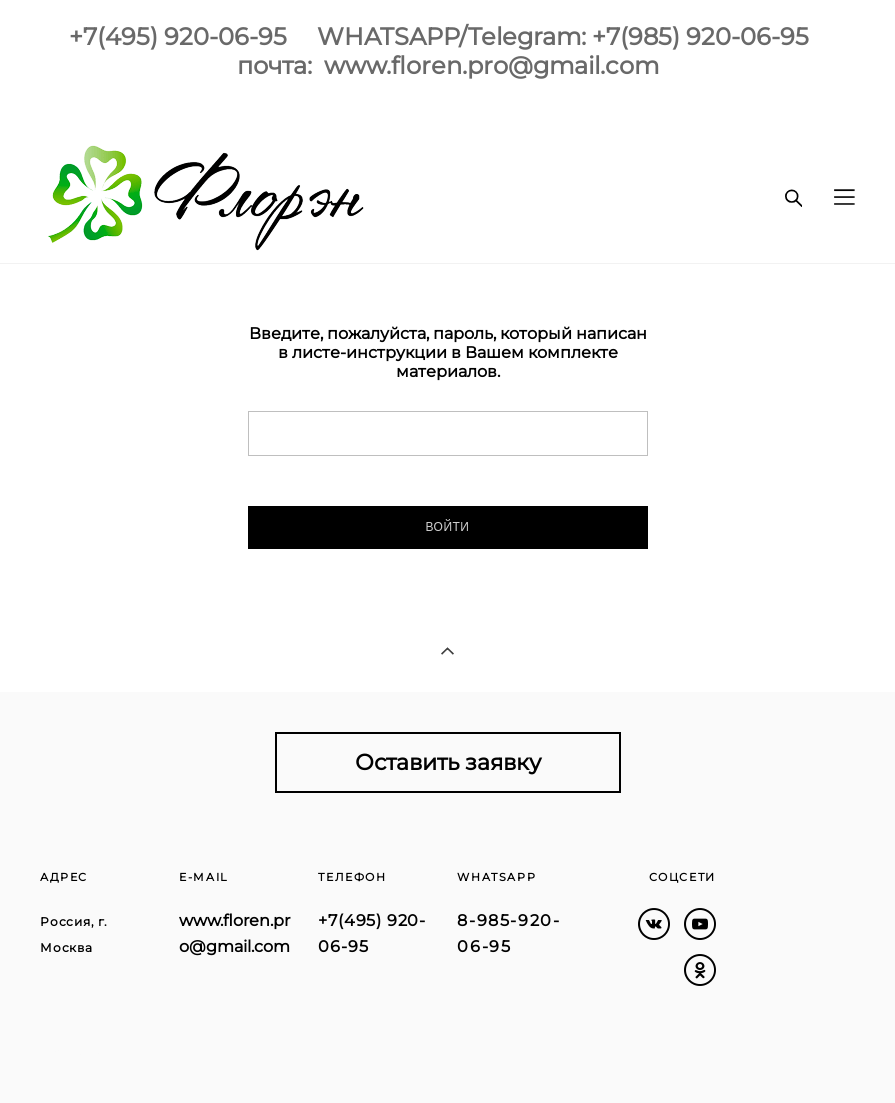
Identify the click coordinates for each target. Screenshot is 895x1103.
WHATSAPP (496, 877)
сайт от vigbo (79, 1056)
